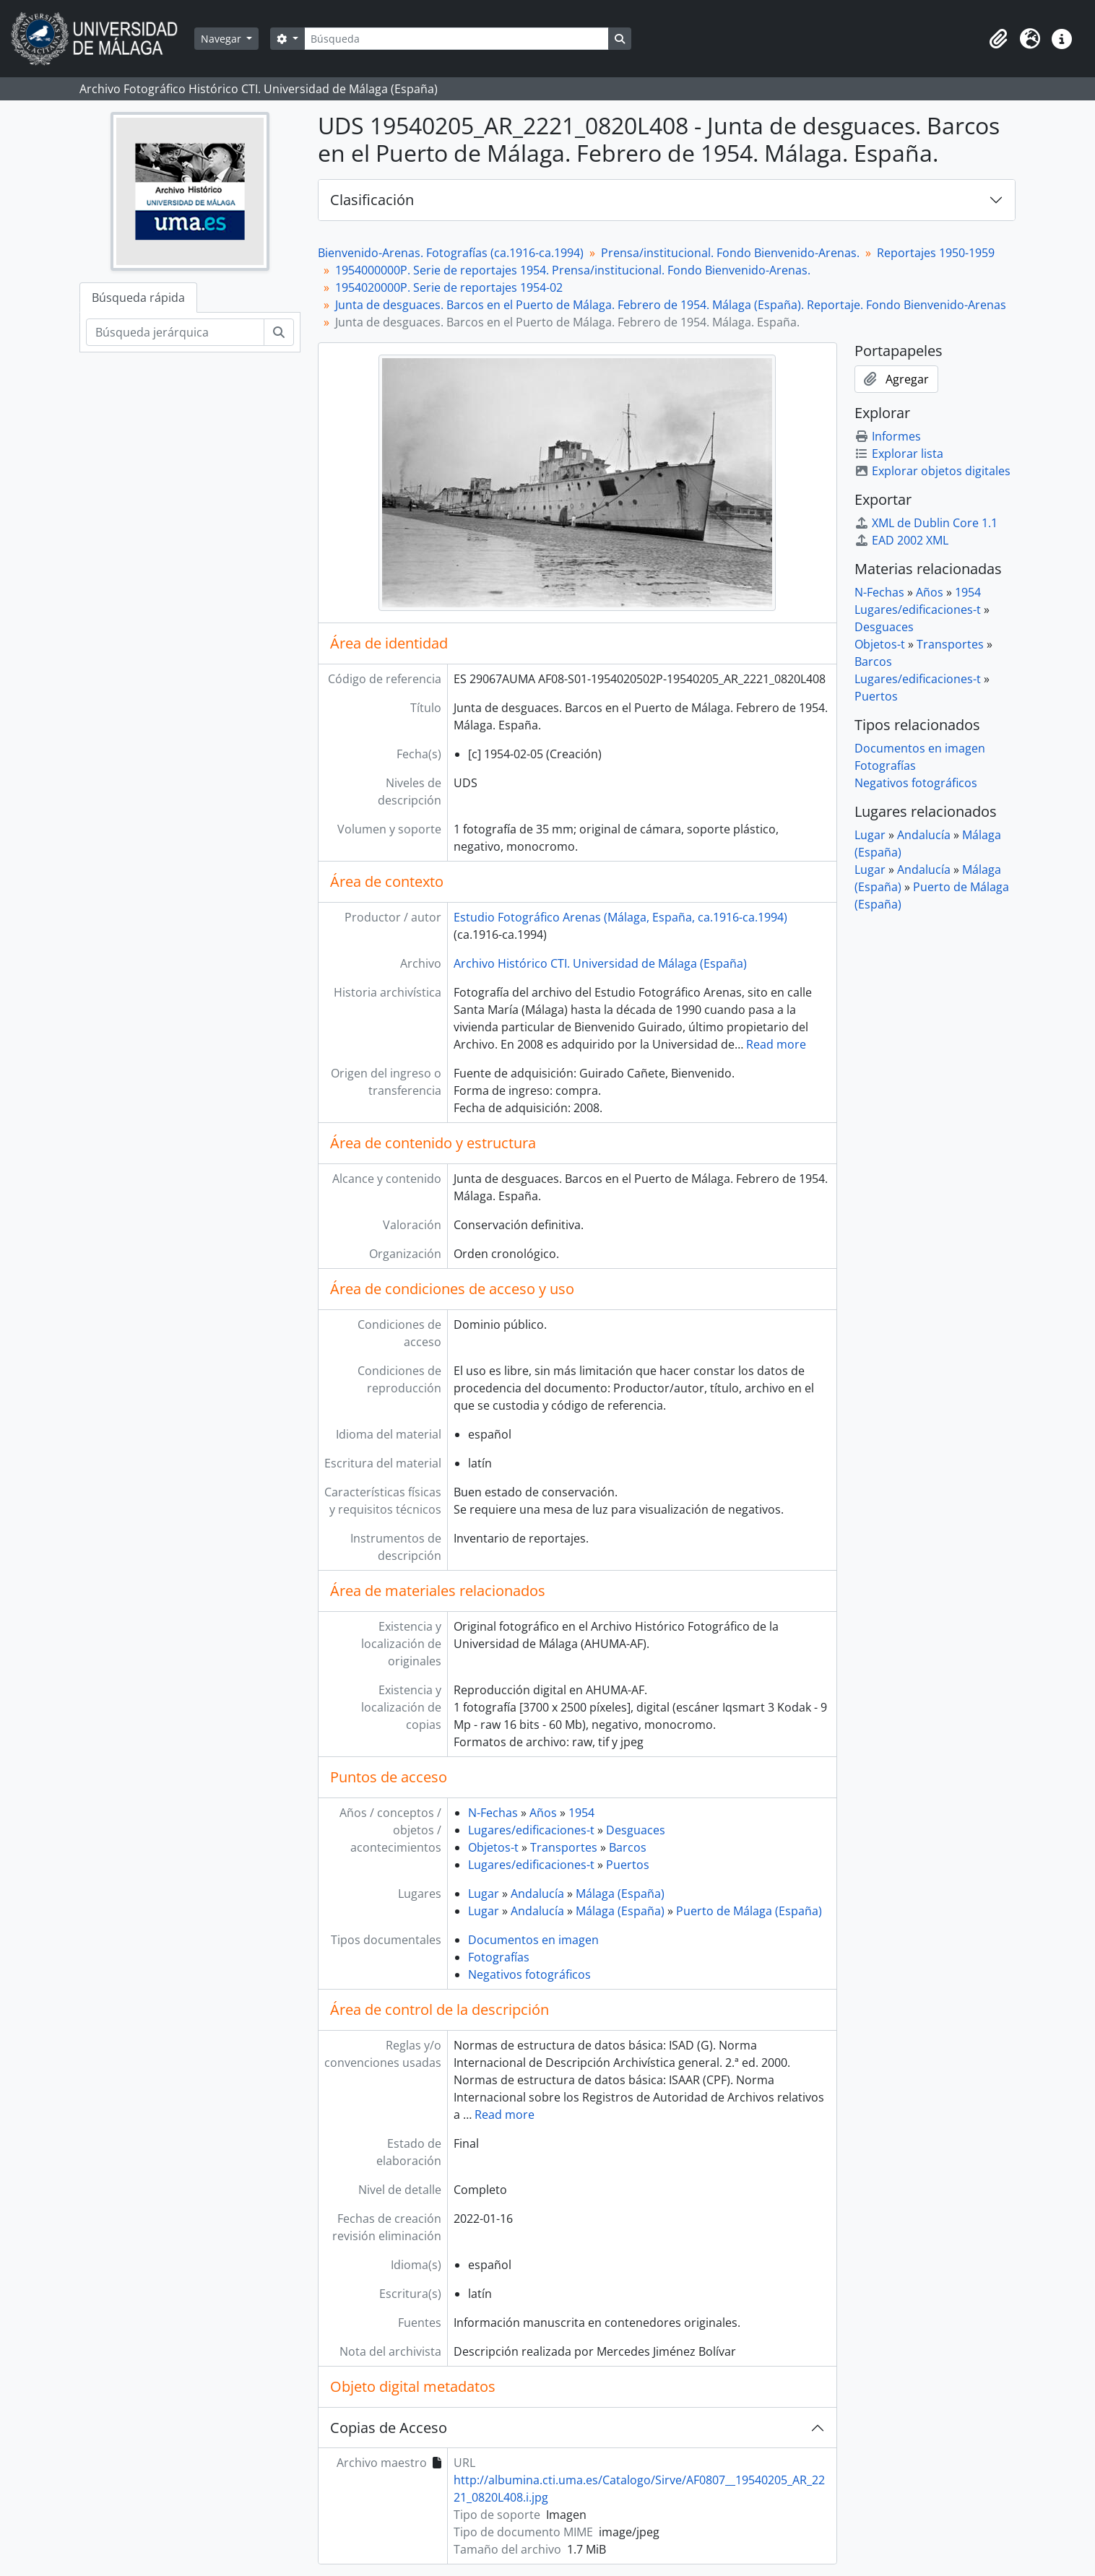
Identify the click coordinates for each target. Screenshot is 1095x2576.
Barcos (627, 1847)
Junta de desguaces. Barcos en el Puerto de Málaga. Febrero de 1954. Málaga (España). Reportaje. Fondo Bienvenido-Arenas (670, 305)
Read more (776, 1044)
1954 (581, 1813)
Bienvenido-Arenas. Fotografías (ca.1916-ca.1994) (451, 253)
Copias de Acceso (388, 2427)
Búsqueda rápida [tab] (138, 297)
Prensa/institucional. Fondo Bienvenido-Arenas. (730, 253)
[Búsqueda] (456, 38)
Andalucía (537, 1893)
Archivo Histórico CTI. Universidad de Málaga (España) (600, 963)
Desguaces (635, 1830)
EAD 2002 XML (901, 540)
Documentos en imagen (533, 1940)
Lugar (483, 1893)
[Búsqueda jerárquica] (175, 332)
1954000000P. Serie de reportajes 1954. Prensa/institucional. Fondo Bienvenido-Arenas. (572, 270)
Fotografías (498, 1957)
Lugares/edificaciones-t (531, 1830)
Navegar (222, 38)
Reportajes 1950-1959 (936, 253)
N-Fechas (493, 1813)
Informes (887, 436)
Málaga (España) (620, 1893)
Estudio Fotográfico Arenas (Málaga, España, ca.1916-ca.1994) (620, 917)
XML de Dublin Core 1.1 (925, 523)
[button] (998, 39)
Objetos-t (493, 1847)
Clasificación (372, 199)
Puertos (627, 1865)
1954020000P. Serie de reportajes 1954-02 (449, 287)
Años (543, 1813)
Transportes (563, 1847)
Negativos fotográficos (529, 1974)
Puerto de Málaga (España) (749, 1911)
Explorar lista (898, 453)
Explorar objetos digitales (932, 471)
